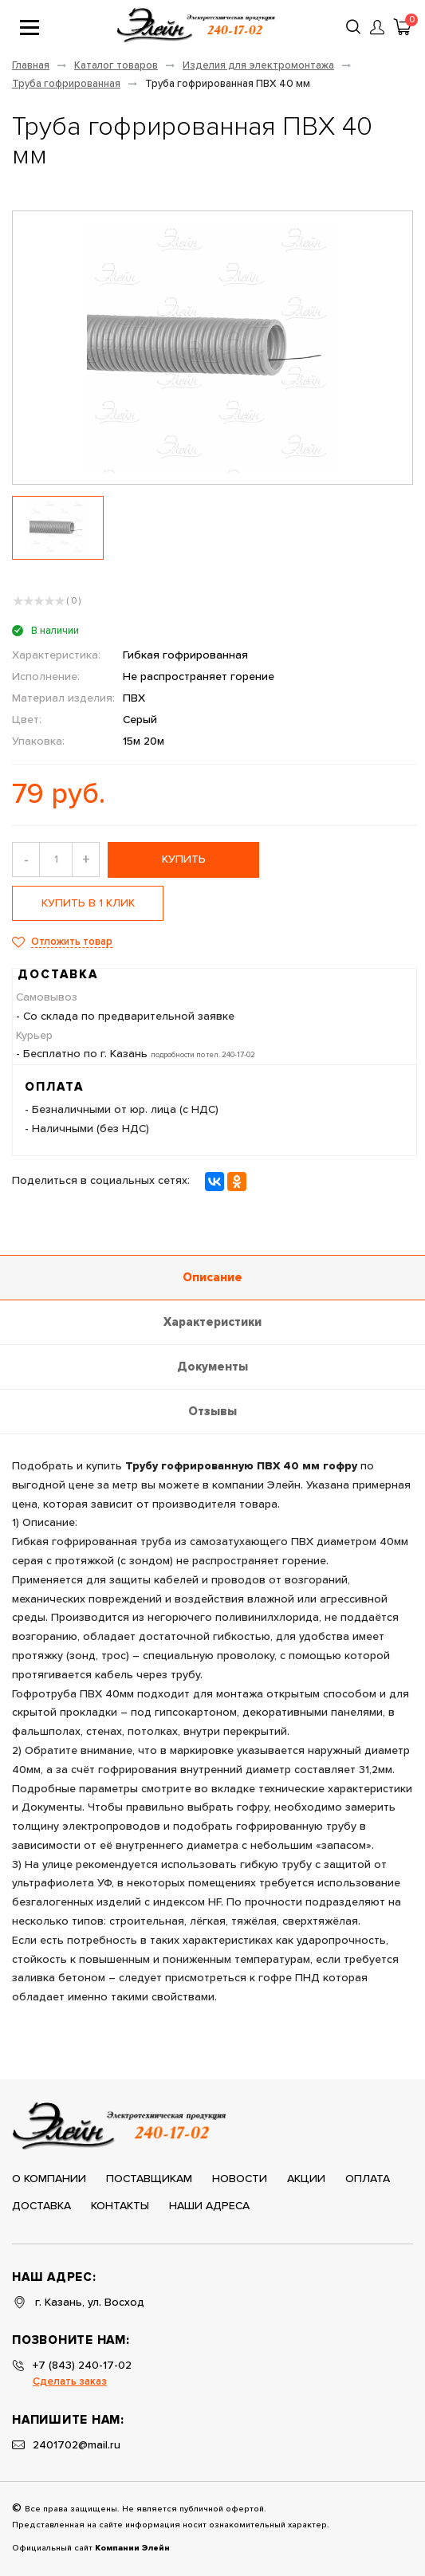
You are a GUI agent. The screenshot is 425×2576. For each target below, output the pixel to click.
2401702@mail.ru (76, 2445)
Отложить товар (71, 942)
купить (184, 859)
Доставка (41, 2206)
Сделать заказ (70, 2382)
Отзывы (212, 1412)
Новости (239, 2179)
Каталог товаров (116, 66)
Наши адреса (209, 2206)
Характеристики (212, 1322)
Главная (30, 66)
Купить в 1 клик (88, 903)
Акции (306, 2179)
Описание (212, 1278)
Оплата (367, 2179)
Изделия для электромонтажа (258, 66)
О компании (49, 2179)
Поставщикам (149, 2179)
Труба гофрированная (66, 84)
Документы (212, 1367)
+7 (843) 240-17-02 (82, 2365)
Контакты (120, 2206)
